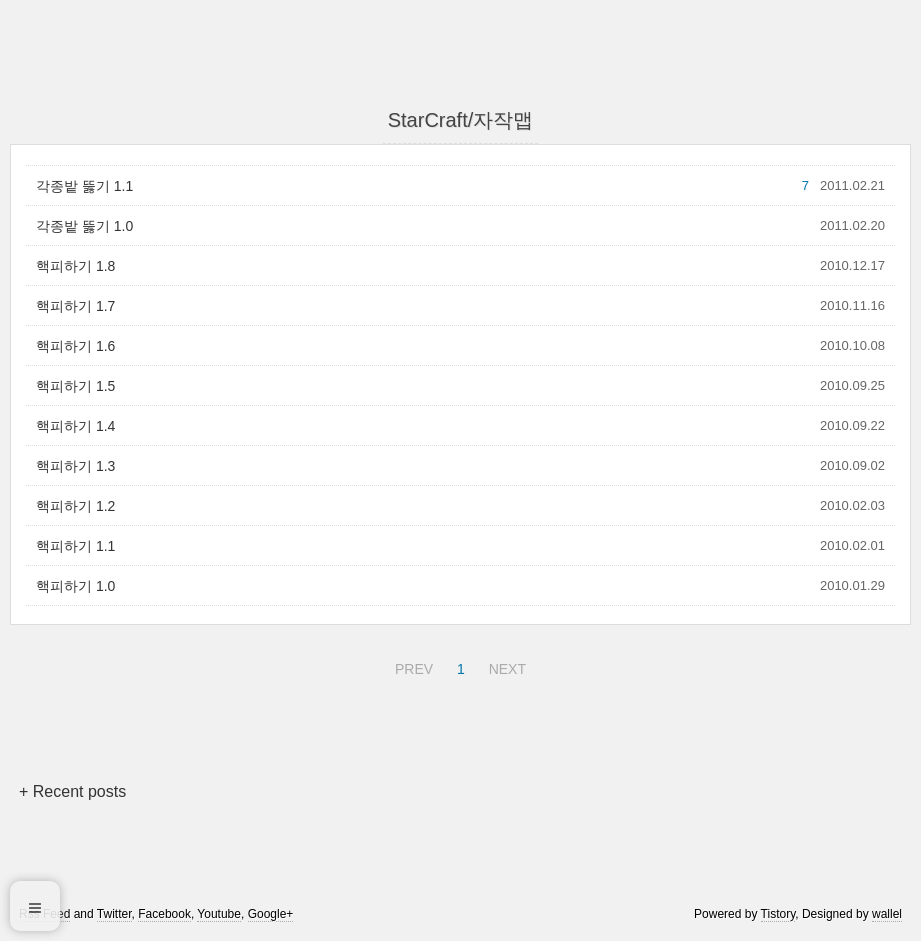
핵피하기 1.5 (75, 386)
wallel (887, 914)
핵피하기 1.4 (75, 426)
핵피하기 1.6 (75, 346)
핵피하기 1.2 (75, 506)
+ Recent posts (72, 791)
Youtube (219, 914)
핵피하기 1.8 (75, 266)
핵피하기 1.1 (75, 546)
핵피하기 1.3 (75, 466)
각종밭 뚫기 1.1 (84, 186)
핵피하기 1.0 (75, 586)
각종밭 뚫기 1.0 (84, 226)
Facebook (164, 914)
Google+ (271, 914)
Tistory (778, 914)
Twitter (114, 914)
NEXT (505, 666)
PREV (411, 666)
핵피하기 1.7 (75, 306)
